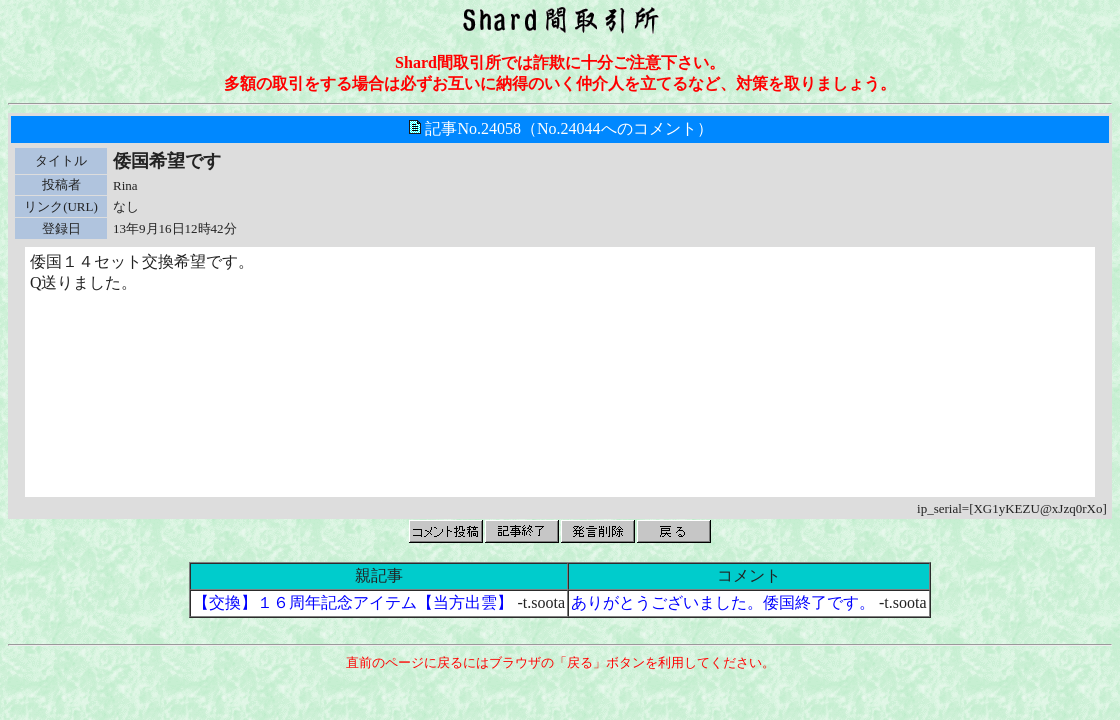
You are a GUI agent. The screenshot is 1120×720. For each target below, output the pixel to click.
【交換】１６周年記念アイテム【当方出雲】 (353, 602)
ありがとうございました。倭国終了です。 (723, 602)
